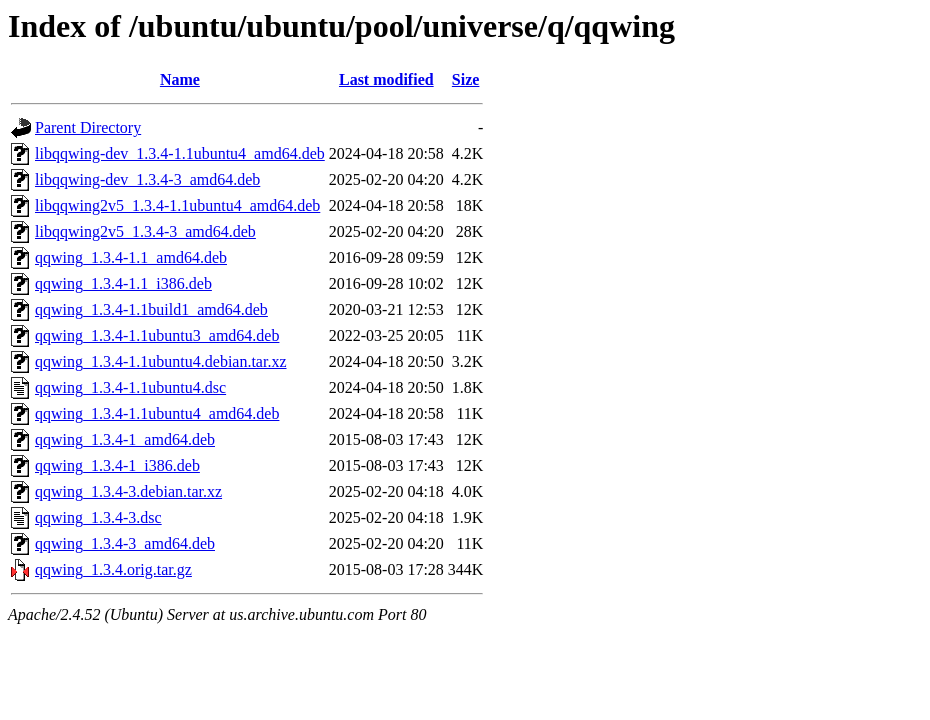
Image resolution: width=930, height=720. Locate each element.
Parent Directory (88, 127)
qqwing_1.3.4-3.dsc (98, 517)
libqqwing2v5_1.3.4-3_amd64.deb (145, 231)
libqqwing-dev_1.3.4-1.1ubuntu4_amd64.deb (180, 153)
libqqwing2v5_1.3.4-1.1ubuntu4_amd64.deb (177, 205)
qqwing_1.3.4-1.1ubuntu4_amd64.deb (157, 413)
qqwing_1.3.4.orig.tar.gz (113, 569)
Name (180, 79)
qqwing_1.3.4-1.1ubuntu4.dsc (130, 387)
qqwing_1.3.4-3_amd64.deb (125, 543)
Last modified (386, 79)
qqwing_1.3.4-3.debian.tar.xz (128, 491)
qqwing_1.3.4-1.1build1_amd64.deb (151, 309)
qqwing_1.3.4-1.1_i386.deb (123, 283)
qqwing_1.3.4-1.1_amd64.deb (131, 257)
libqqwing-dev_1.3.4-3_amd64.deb (147, 179)
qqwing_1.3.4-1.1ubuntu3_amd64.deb (157, 335)
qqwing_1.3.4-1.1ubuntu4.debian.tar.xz (161, 361)
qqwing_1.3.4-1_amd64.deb (125, 439)
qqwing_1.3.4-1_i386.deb (117, 465)
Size (466, 79)
